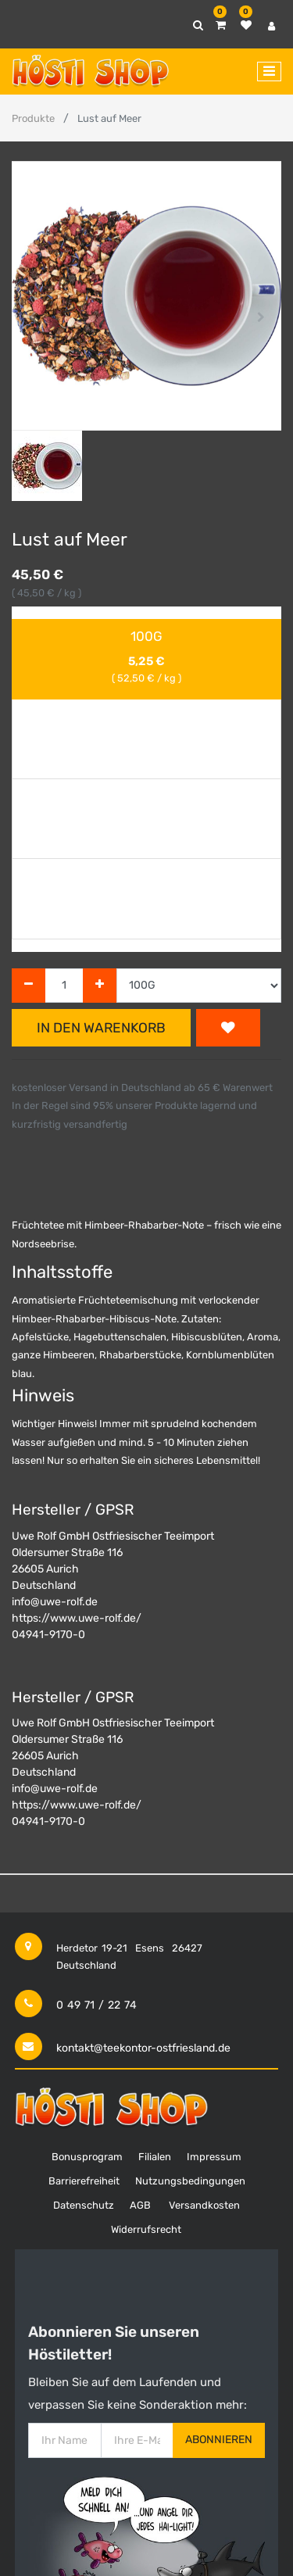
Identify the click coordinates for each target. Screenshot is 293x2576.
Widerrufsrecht (146, 2229)
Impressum (214, 2157)
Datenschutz (83, 2205)
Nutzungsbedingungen (190, 2181)
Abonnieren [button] (218, 2439)
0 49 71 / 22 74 (96, 2005)
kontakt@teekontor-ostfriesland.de (143, 2048)
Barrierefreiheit (84, 2181)
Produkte (33, 118)
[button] (32, 317)
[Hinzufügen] (99, 986)
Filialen (154, 2157)
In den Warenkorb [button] (101, 1028)
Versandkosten (204, 2205)
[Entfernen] (28, 986)
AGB (140, 2205)
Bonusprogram (87, 2157)
